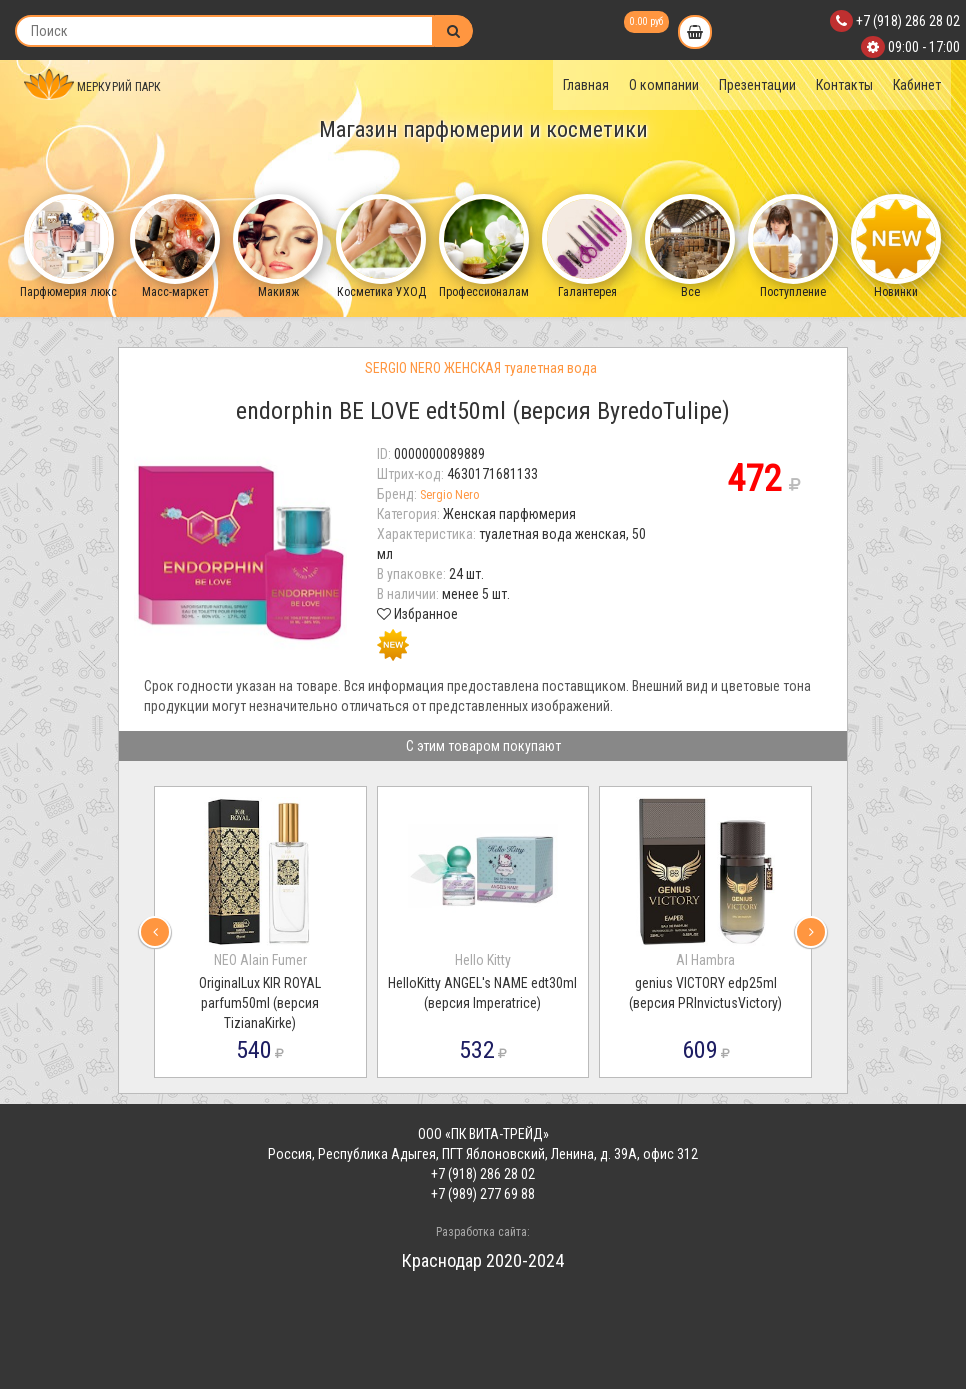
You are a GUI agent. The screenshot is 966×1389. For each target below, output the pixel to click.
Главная (586, 85)
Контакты (844, 85)
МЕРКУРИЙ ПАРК (88, 87)
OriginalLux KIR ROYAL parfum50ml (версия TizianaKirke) (260, 1003)
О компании (664, 85)
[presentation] (155, 932)
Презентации (757, 85)
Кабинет (917, 85)
